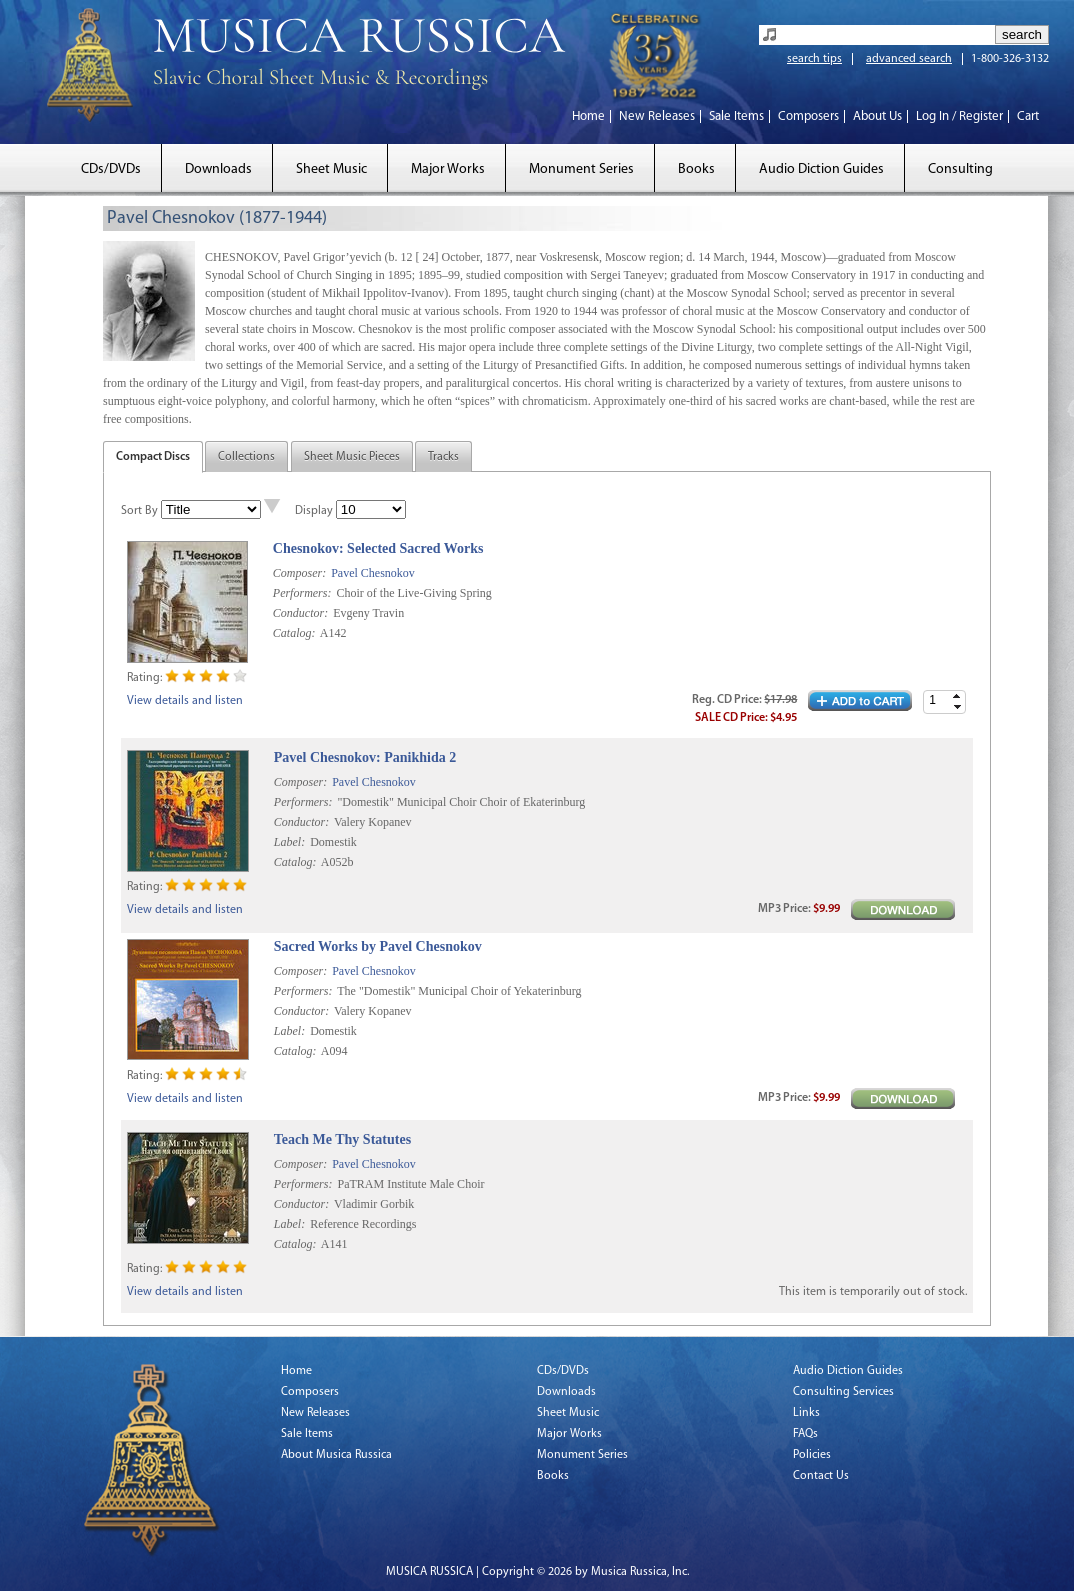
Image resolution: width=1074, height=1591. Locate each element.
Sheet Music (331, 169)
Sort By (139, 511)
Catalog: (294, 633)
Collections (246, 457)
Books (696, 169)
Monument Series (581, 169)
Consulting (960, 169)
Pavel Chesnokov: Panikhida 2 (365, 757)
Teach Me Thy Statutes (342, 1139)
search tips (814, 59)
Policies (812, 1455)
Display (314, 511)
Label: (289, 842)
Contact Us (821, 1476)
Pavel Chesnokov (373, 573)
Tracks (443, 457)
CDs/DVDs (111, 169)
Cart (1028, 116)
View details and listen (185, 701)
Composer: (299, 573)
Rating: (144, 678)
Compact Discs (153, 457)
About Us (877, 116)
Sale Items (736, 116)
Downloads (218, 169)
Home (588, 116)
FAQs (805, 1434)
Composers (808, 116)
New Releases (657, 116)
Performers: (302, 593)
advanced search (909, 59)
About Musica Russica (336, 1455)
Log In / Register (959, 116)
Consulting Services (843, 1392)
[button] (957, 696)
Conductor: (300, 613)
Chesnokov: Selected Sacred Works (378, 548)
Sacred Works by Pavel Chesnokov (378, 946)
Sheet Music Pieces (352, 457)
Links (806, 1413)
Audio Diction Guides (821, 169)
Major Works (448, 169)
